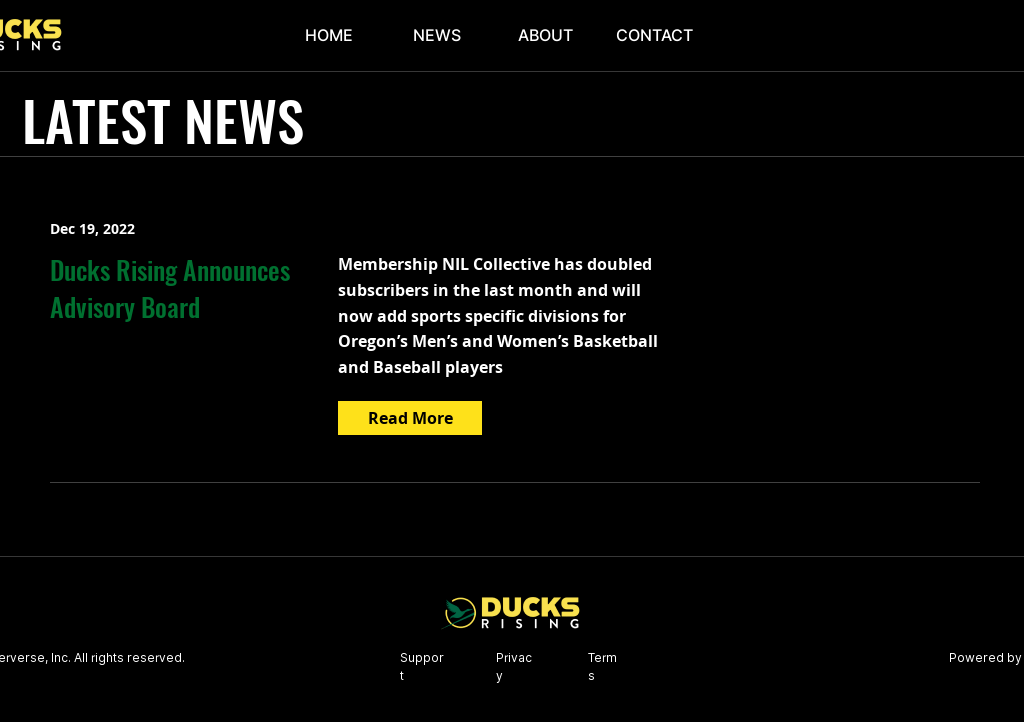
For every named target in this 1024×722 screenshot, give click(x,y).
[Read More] (410, 418)
